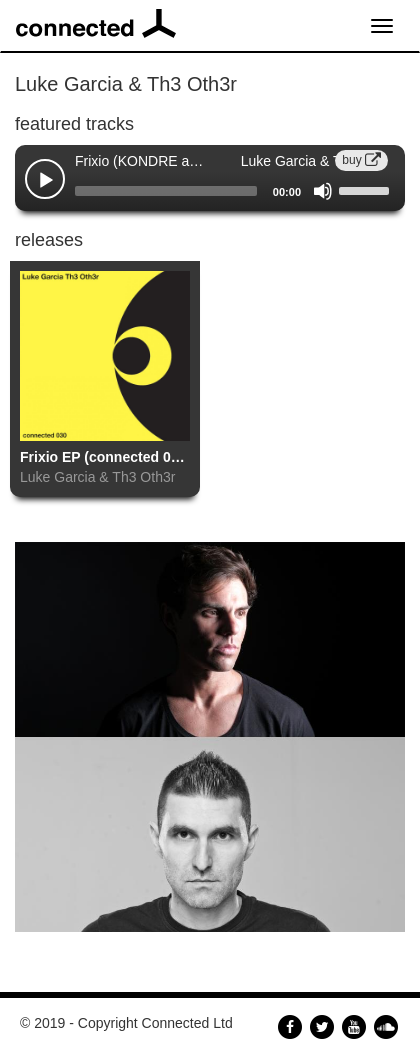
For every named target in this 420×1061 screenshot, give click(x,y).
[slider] (166, 191)
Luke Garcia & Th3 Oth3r (97, 477)
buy (361, 160)
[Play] (46, 181)
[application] (210, 191)
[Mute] (323, 191)
